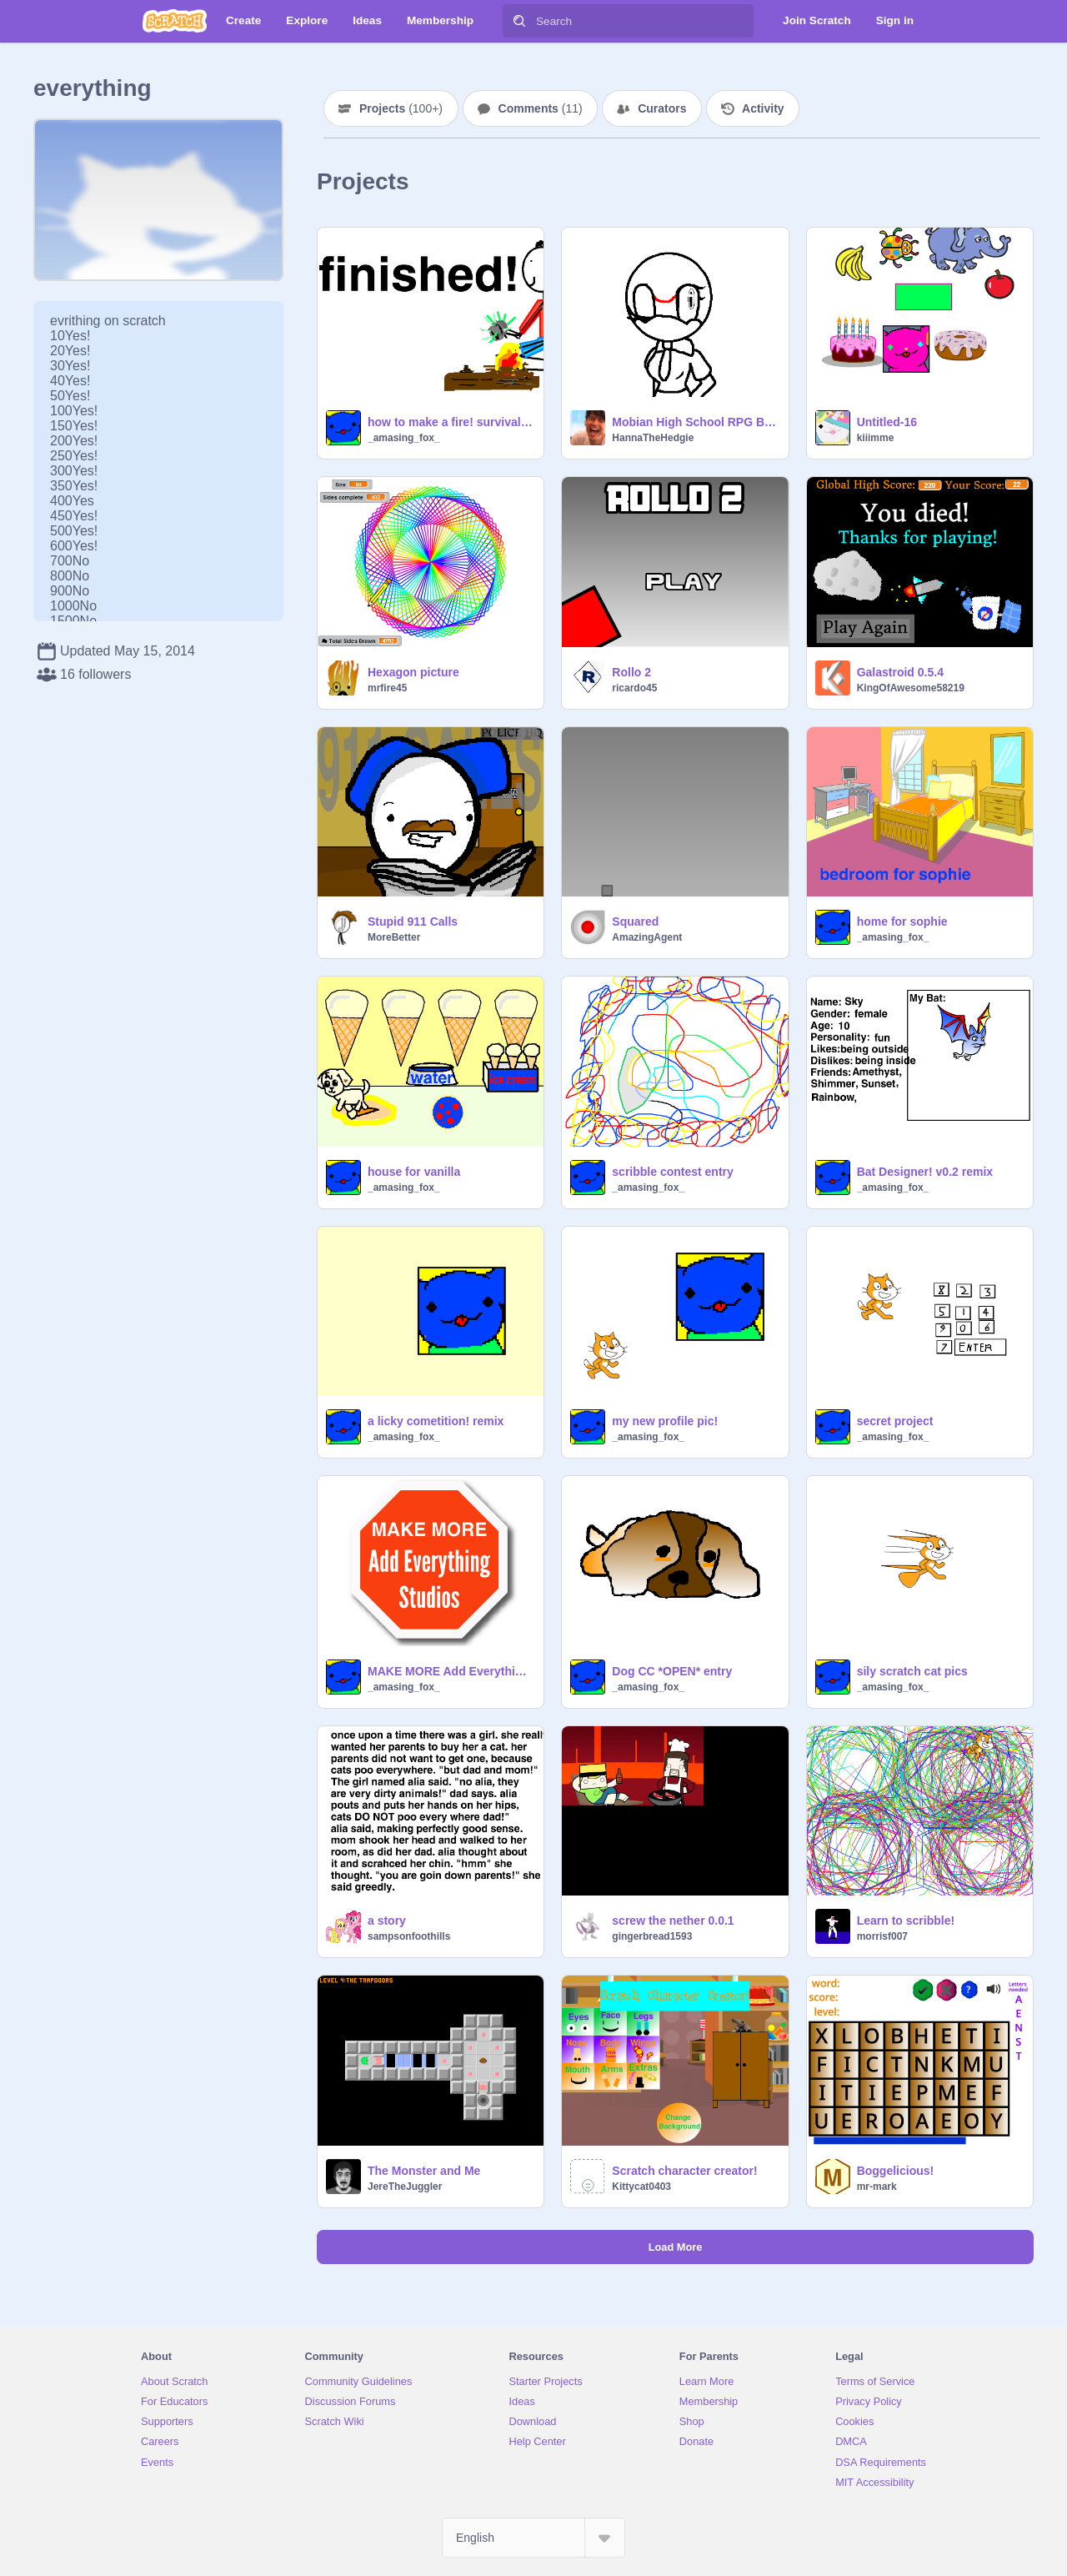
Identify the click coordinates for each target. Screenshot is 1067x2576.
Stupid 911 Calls (413, 921)
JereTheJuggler (405, 2186)
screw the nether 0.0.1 (673, 1920)
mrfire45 (387, 688)
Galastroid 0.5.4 (900, 672)
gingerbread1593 (652, 1936)
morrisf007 (882, 1936)
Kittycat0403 (641, 2186)
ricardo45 (634, 688)
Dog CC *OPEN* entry (672, 1671)
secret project (895, 1421)
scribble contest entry (673, 1171)
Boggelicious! (895, 2170)
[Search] (519, 21)
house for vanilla (414, 1171)
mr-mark (877, 2186)
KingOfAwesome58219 (910, 688)
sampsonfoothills (409, 1936)
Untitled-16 (887, 422)
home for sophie (902, 921)
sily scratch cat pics (912, 1671)
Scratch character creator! (684, 2170)
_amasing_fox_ (404, 438)
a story (387, 1920)
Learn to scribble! (905, 1920)
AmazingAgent (647, 937)
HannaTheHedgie (653, 438)
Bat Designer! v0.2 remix (925, 1171)
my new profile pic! (665, 1421)
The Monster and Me (424, 2170)
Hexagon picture (413, 672)
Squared (635, 921)
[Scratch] (174, 21)
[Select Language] (533, 2538)
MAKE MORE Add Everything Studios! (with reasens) (451, 1671)
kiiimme (875, 438)
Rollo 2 (631, 672)
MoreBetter (394, 937)
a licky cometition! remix (435, 1421)
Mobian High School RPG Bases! (695, 422)
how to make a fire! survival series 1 (451, 422)
